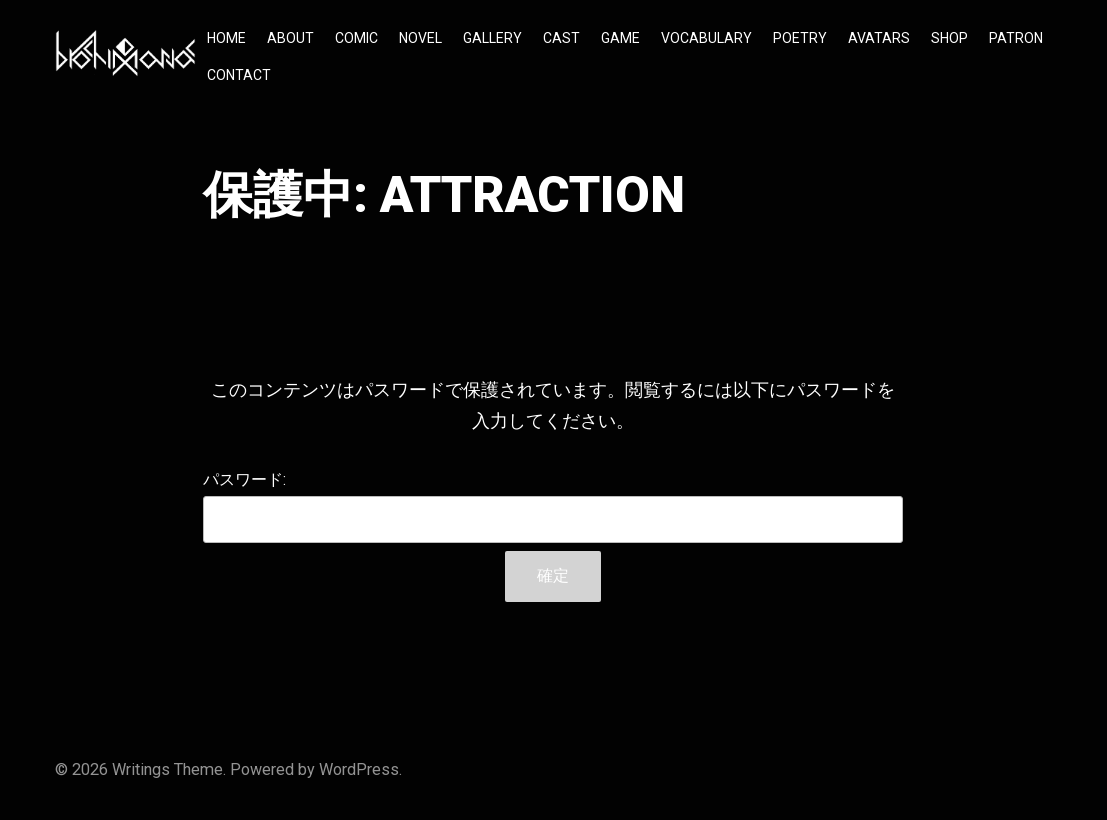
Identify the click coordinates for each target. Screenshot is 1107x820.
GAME (620, 38)
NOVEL (420, 38)
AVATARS (879, 38)
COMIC (356, 38)
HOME (226, 38)
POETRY (800, 38)
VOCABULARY (706, 38)
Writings (141, 769)
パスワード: (553, 507)
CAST (561, 38)
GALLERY (492, 38)
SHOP (949, 38)
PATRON (1016, 38)
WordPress (359, 769)
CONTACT (239, 75)
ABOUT (290, 38)
